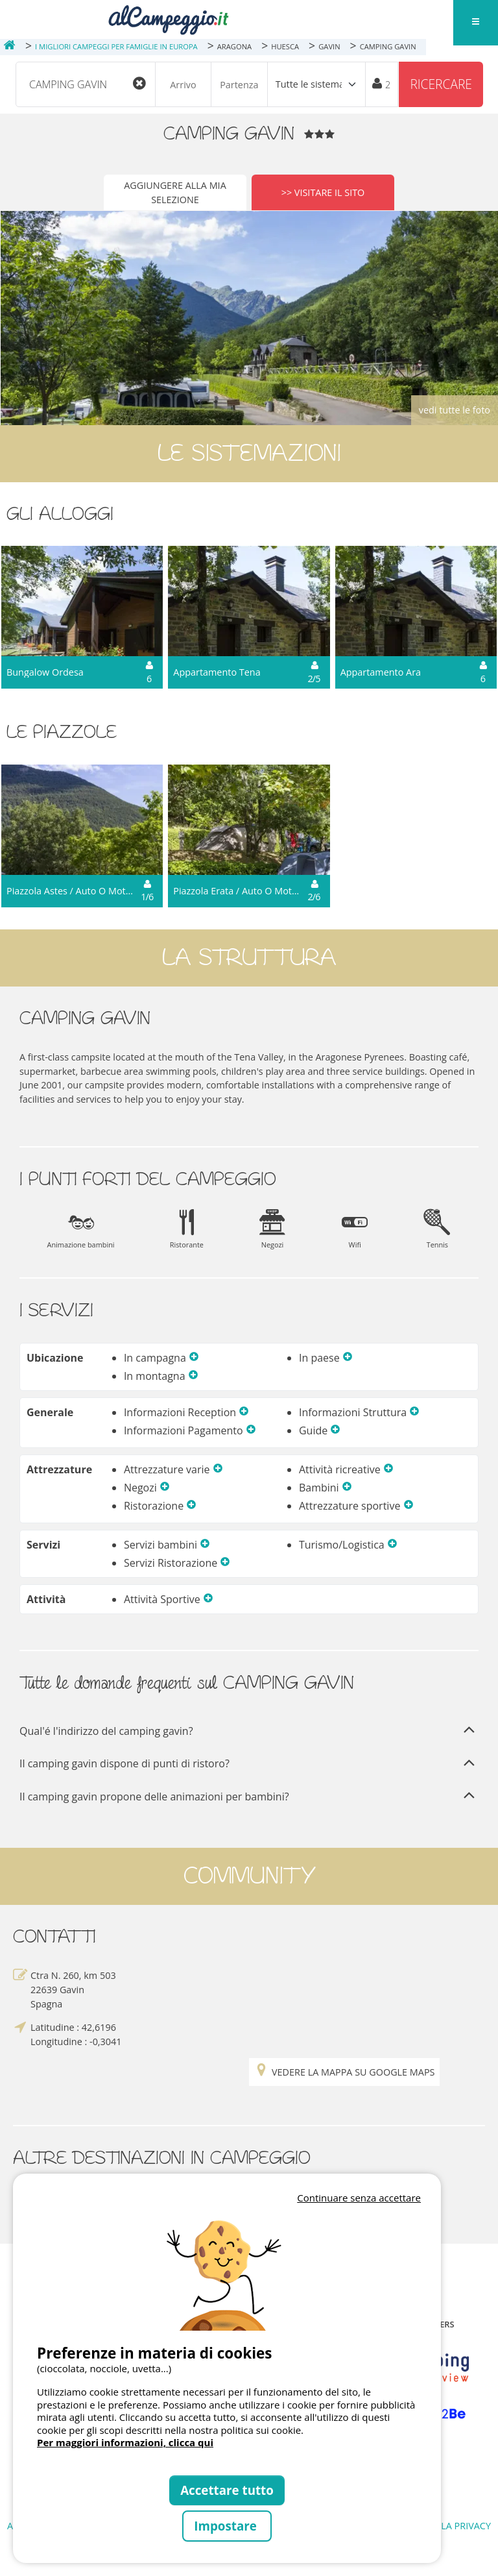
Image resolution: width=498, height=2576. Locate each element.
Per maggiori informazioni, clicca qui (125, 2442)
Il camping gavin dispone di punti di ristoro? (249, 1764)
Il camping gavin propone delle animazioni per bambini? (249, 1796)
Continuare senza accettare (359, 2197)
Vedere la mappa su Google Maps (344, 2072)
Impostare (226, 2526)
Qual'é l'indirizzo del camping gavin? (249, 1731)
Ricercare (441, 84)
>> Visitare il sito (323, 192)
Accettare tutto (227, 2490)
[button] (194, 1358)
